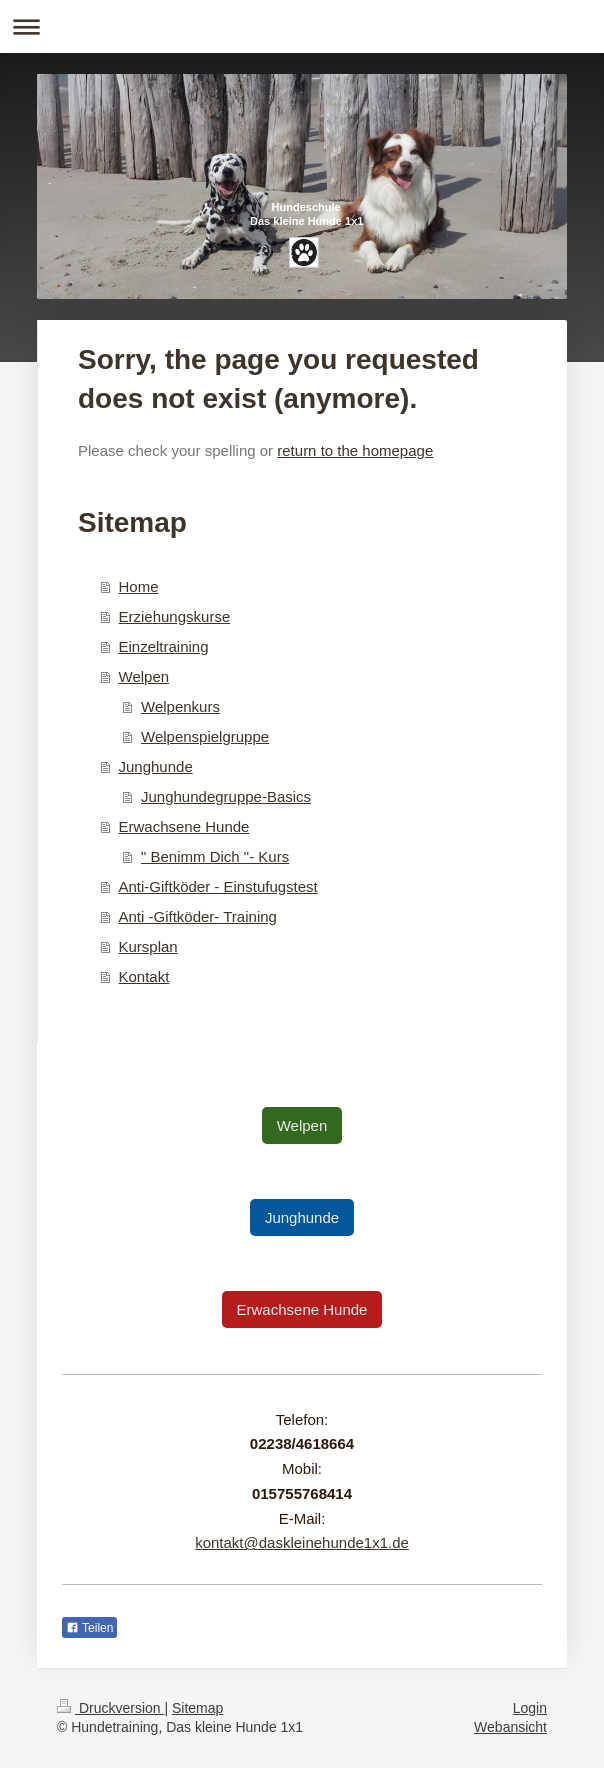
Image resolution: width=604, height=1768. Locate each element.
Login (530, 1708)
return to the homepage (355, 450)
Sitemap (197, 1708)
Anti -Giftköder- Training (198, 916)
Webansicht (510, 1727)
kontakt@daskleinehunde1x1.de (302, 1542)
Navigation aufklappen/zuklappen (302, 26)
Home (139, 586)
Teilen (89, 1628)
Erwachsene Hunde (184, 826)
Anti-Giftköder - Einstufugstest (218, 886)
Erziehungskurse (175, 616)
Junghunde (156, 766)
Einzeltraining (164, 646)
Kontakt (144, 976)
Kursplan (148, 946)
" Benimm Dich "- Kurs (215, 856)
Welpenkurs (180, 706)
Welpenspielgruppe (205, 736)
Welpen (144, 676)
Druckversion (110, 1708)
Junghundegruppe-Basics (226, 796)
